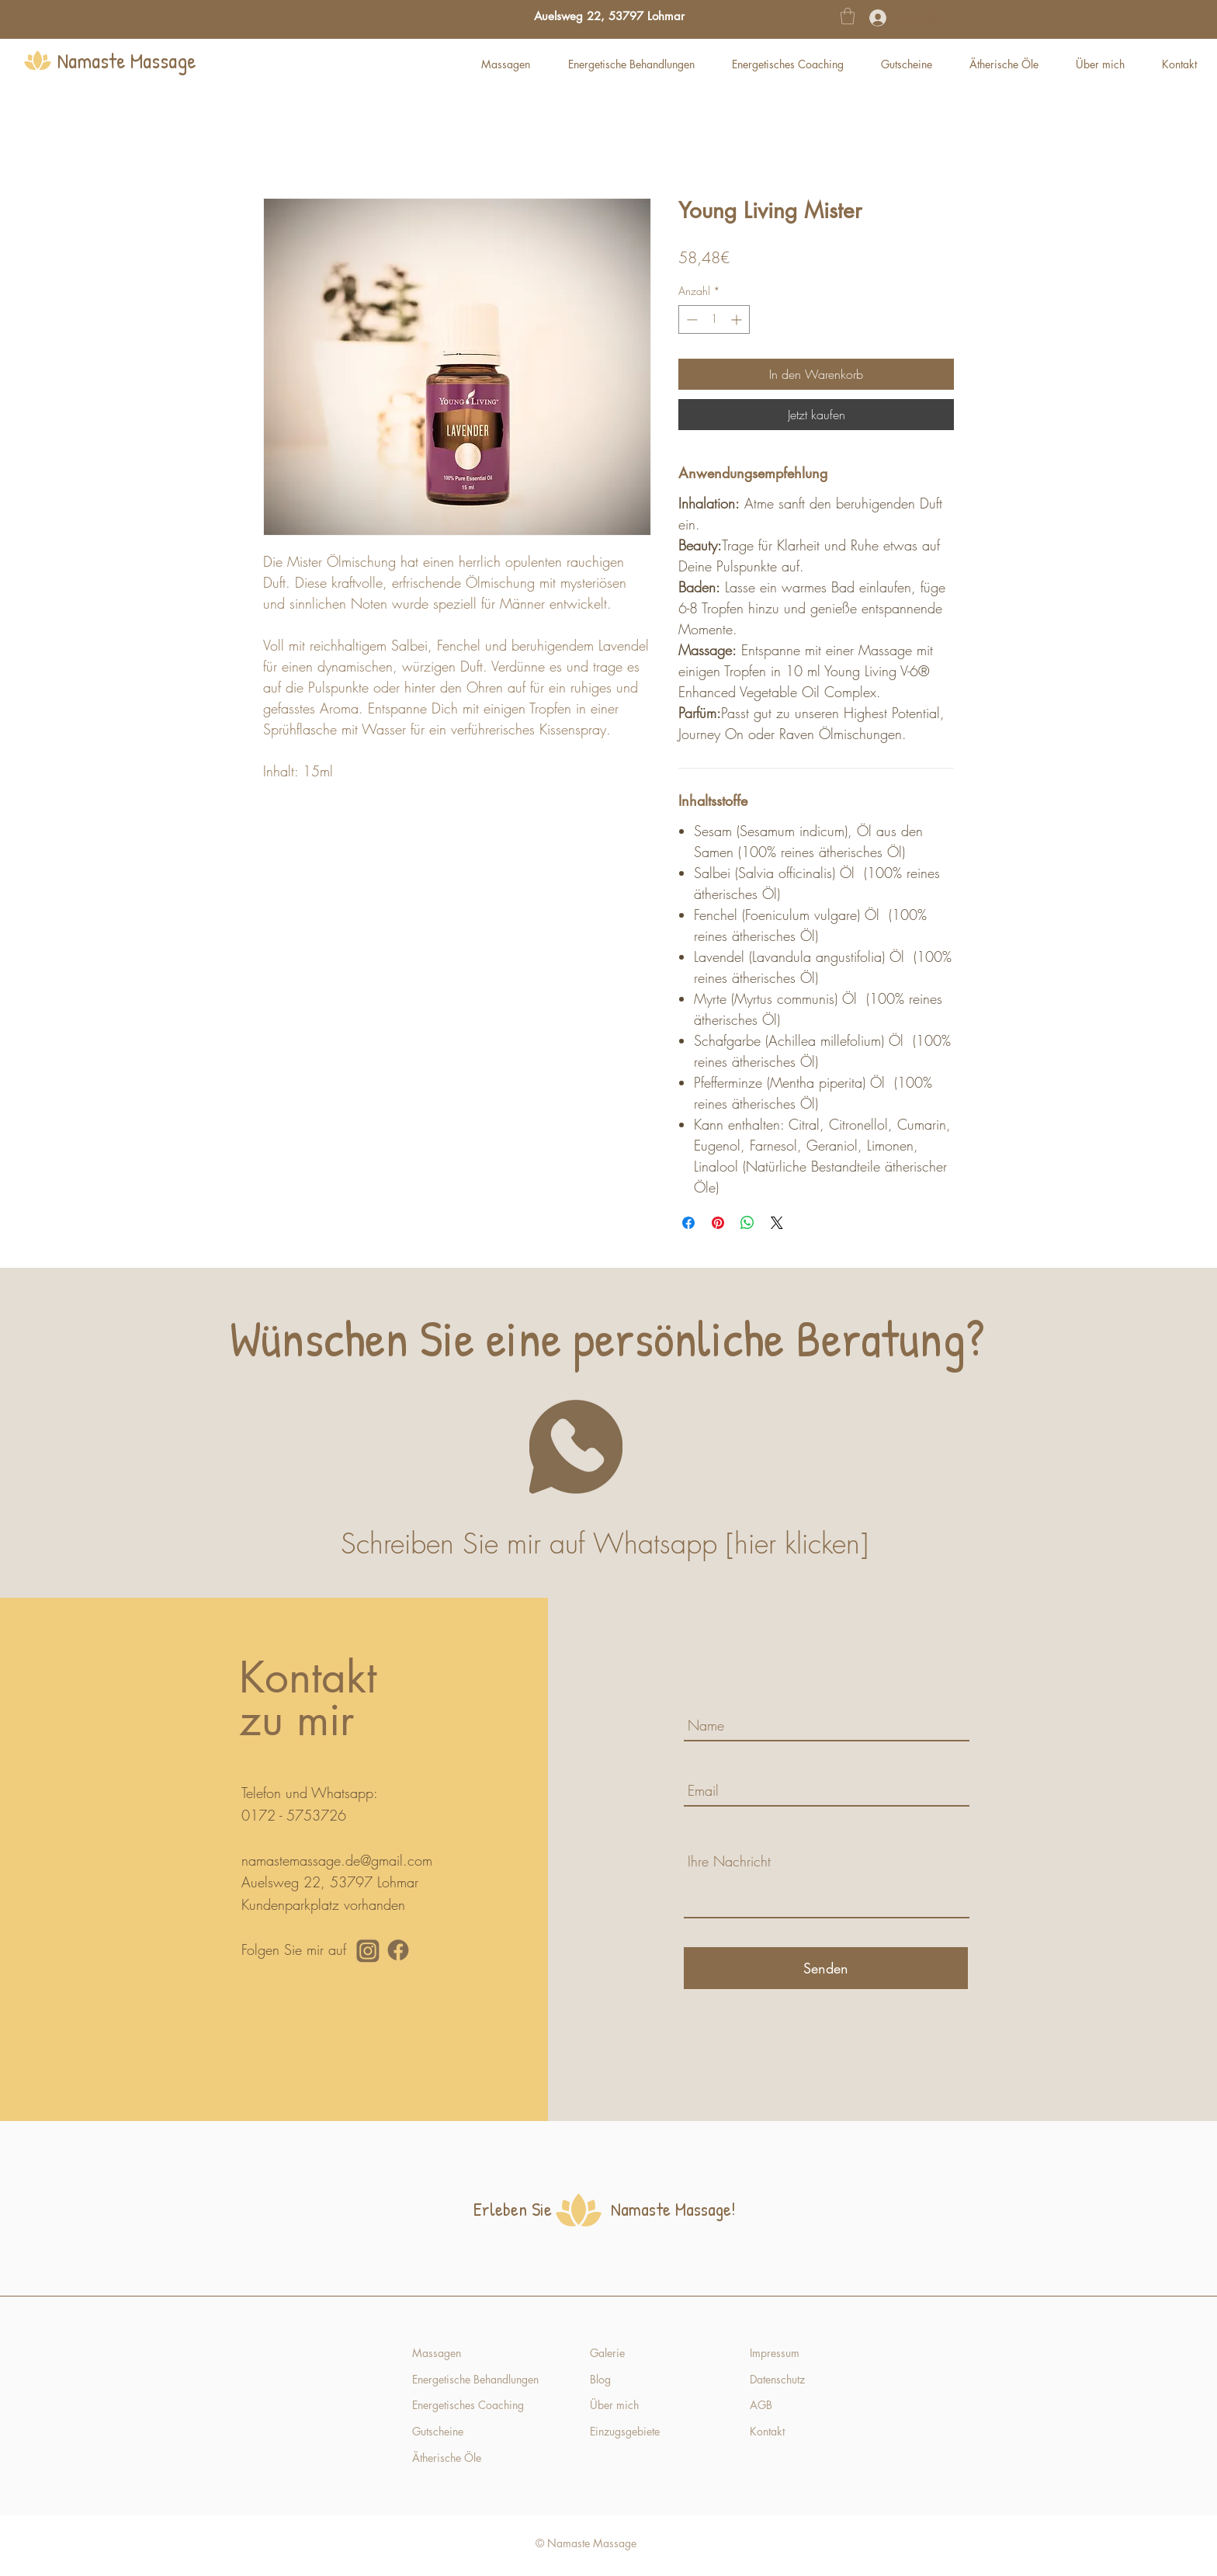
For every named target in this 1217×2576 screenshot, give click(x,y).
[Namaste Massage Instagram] (367, 1950)
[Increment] (737, 319)
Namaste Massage (126, 60)
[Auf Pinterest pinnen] (718, 1222)
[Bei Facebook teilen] (688, 1222)
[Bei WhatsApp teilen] (747, 1222)
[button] (848, 16)
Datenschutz (777, 2379)
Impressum (774, 2352)
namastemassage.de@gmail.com (336, 1860)
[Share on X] (777, 1222)
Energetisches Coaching (468, 2404)
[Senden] (826, 1968)
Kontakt (769, 2431)
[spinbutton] (714, 319)
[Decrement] (690, 319)
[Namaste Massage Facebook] (398, 1950)
